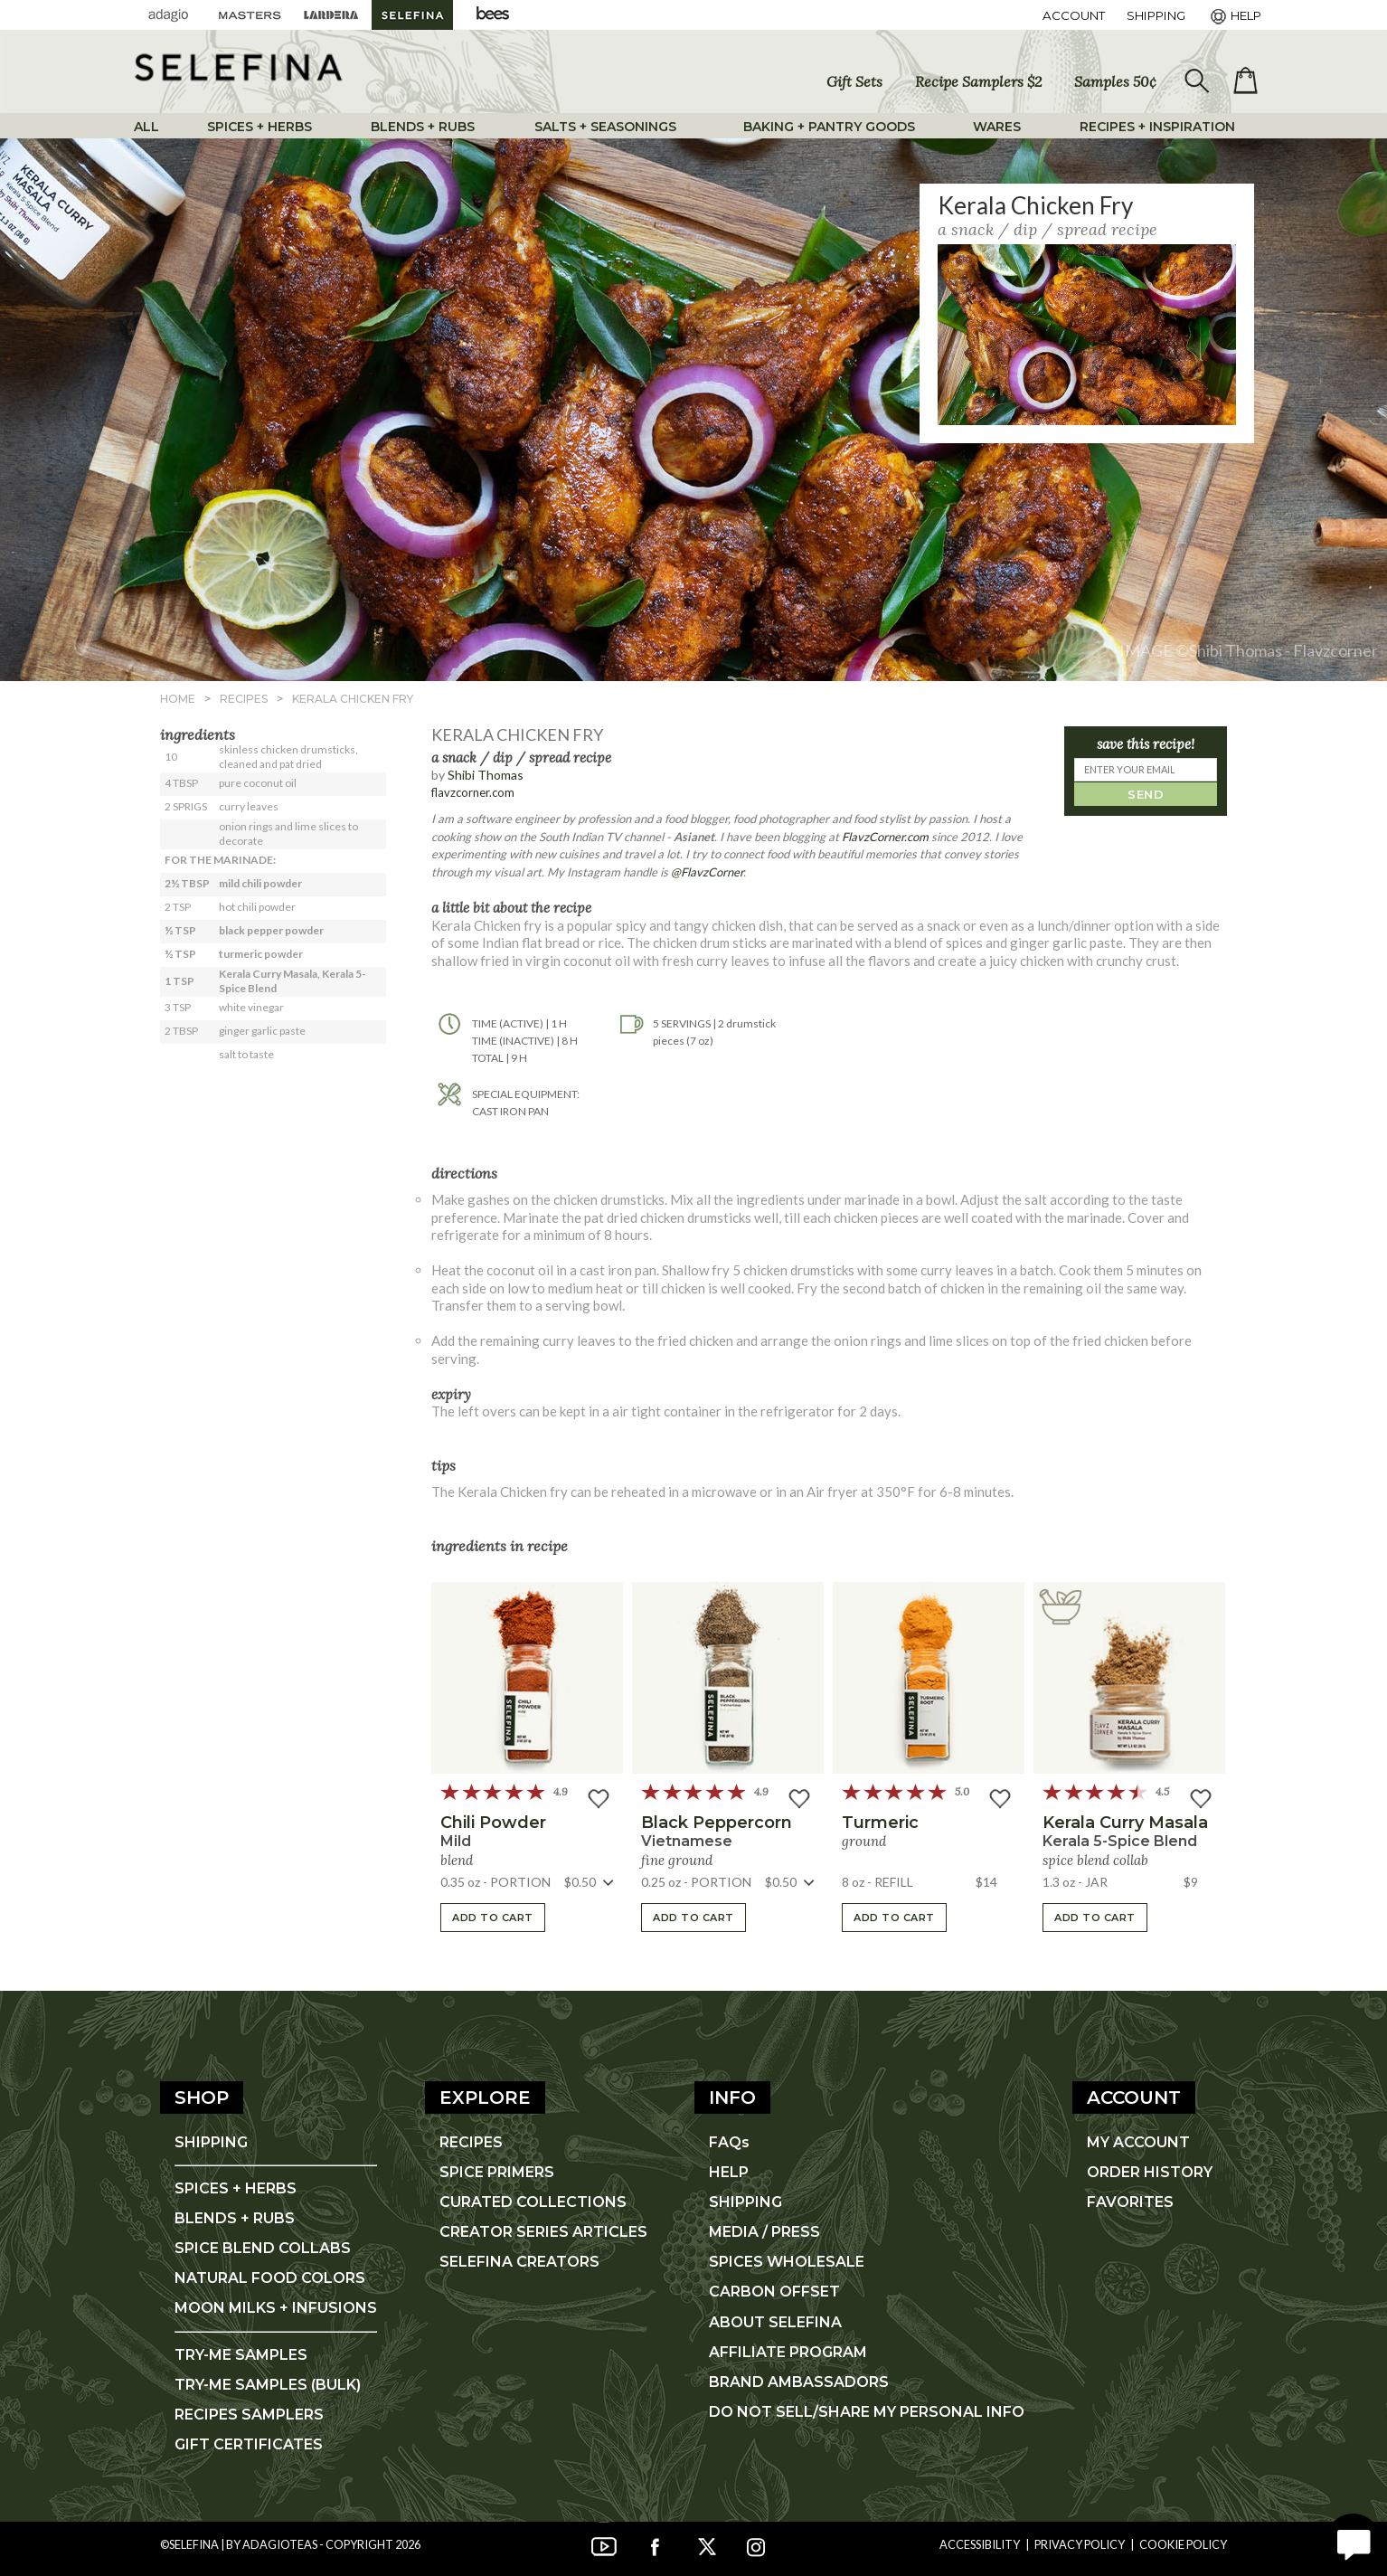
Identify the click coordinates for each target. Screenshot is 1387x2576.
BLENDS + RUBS (423, 126)
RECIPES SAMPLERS (249, 2414)
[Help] (1234, 15)
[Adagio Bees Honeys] (493, 15)
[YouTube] (604, 2544)
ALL (146, 126)
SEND (1146, 794)
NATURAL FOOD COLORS (270, 2278)
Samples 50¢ (1115, 81)
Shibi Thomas (486, 774)
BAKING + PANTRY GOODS (829, 126)
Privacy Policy (1079, 2544)
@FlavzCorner (707, 872)
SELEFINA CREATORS (519, 2261)
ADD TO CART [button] (492, 1917)
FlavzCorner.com (885, 836)
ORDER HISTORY (1149, 2172)
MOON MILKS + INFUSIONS (276, 2307)
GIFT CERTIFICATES (249, 2444)
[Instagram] (756, 2544)
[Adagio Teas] (168, 15)
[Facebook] (654, 2544)
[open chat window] (1353, 2542)
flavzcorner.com (472, 792)
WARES (997, 126)
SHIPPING (211, 2142)
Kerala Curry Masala (1125, 1823)
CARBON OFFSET (774, 2291)
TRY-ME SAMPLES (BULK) (268, 2384)
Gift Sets (854, 81)
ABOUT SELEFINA (775, 2322)
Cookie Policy (1183, 2544)
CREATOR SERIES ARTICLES (543, 2231)
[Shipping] (1156, 15)
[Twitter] (705, 2544)
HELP (729, 2172)
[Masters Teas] (249, 15)
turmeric (880, 1823)
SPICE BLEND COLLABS (263, 2248)
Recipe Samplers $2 (978, 81)
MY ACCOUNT (1138, 2142)
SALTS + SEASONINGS (605, 126)
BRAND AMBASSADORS (799, 2382)
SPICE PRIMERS (496, 2172)
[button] (527, 1678)
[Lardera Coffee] (331, 15)
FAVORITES (1130, 2202)
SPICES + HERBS (259, 126)
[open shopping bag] (1245, 80)
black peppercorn (716, 1823)
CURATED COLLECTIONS (533, 2202)
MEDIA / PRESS (764, 2231)
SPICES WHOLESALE (786, 2261)
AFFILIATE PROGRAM (788, 2352)
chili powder (493, 1823)
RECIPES (471, 2142)
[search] (1195, 81)
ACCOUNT (1074, 15)
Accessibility (979, 2544)
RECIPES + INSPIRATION (1157, 126)
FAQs (729, 2142)
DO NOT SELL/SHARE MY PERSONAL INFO (866, 2411)
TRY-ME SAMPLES (241, 2354)
